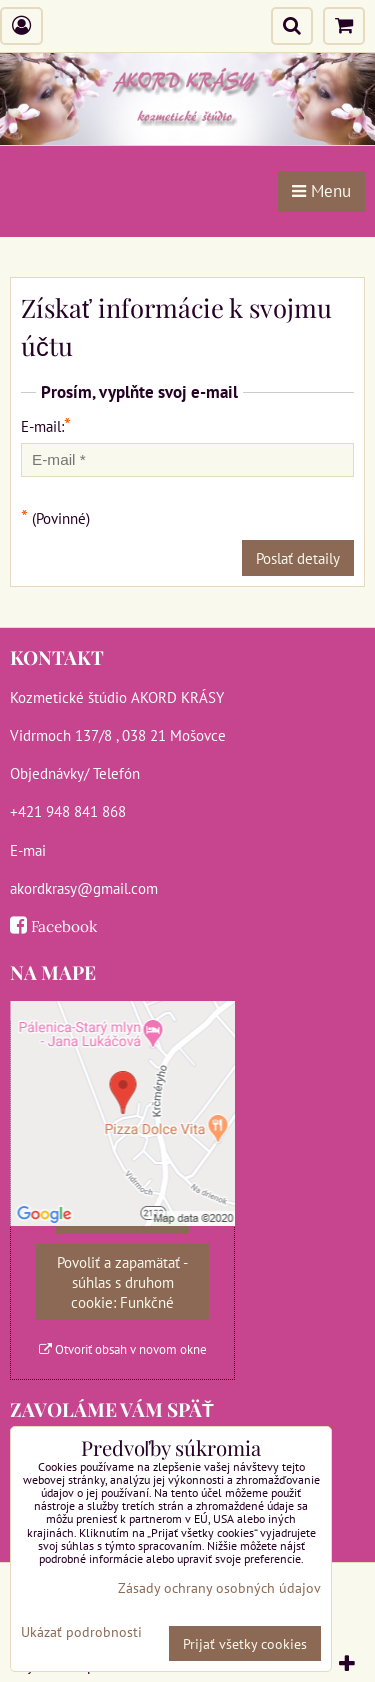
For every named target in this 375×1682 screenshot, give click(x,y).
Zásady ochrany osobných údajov (219, 1587)
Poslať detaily (298, 558)
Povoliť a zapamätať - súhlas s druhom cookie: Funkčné (122, 1282)
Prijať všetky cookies (245, 1643)
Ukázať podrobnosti (81, 1632)
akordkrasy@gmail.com (84, 888)
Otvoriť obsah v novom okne (123, 1349)
